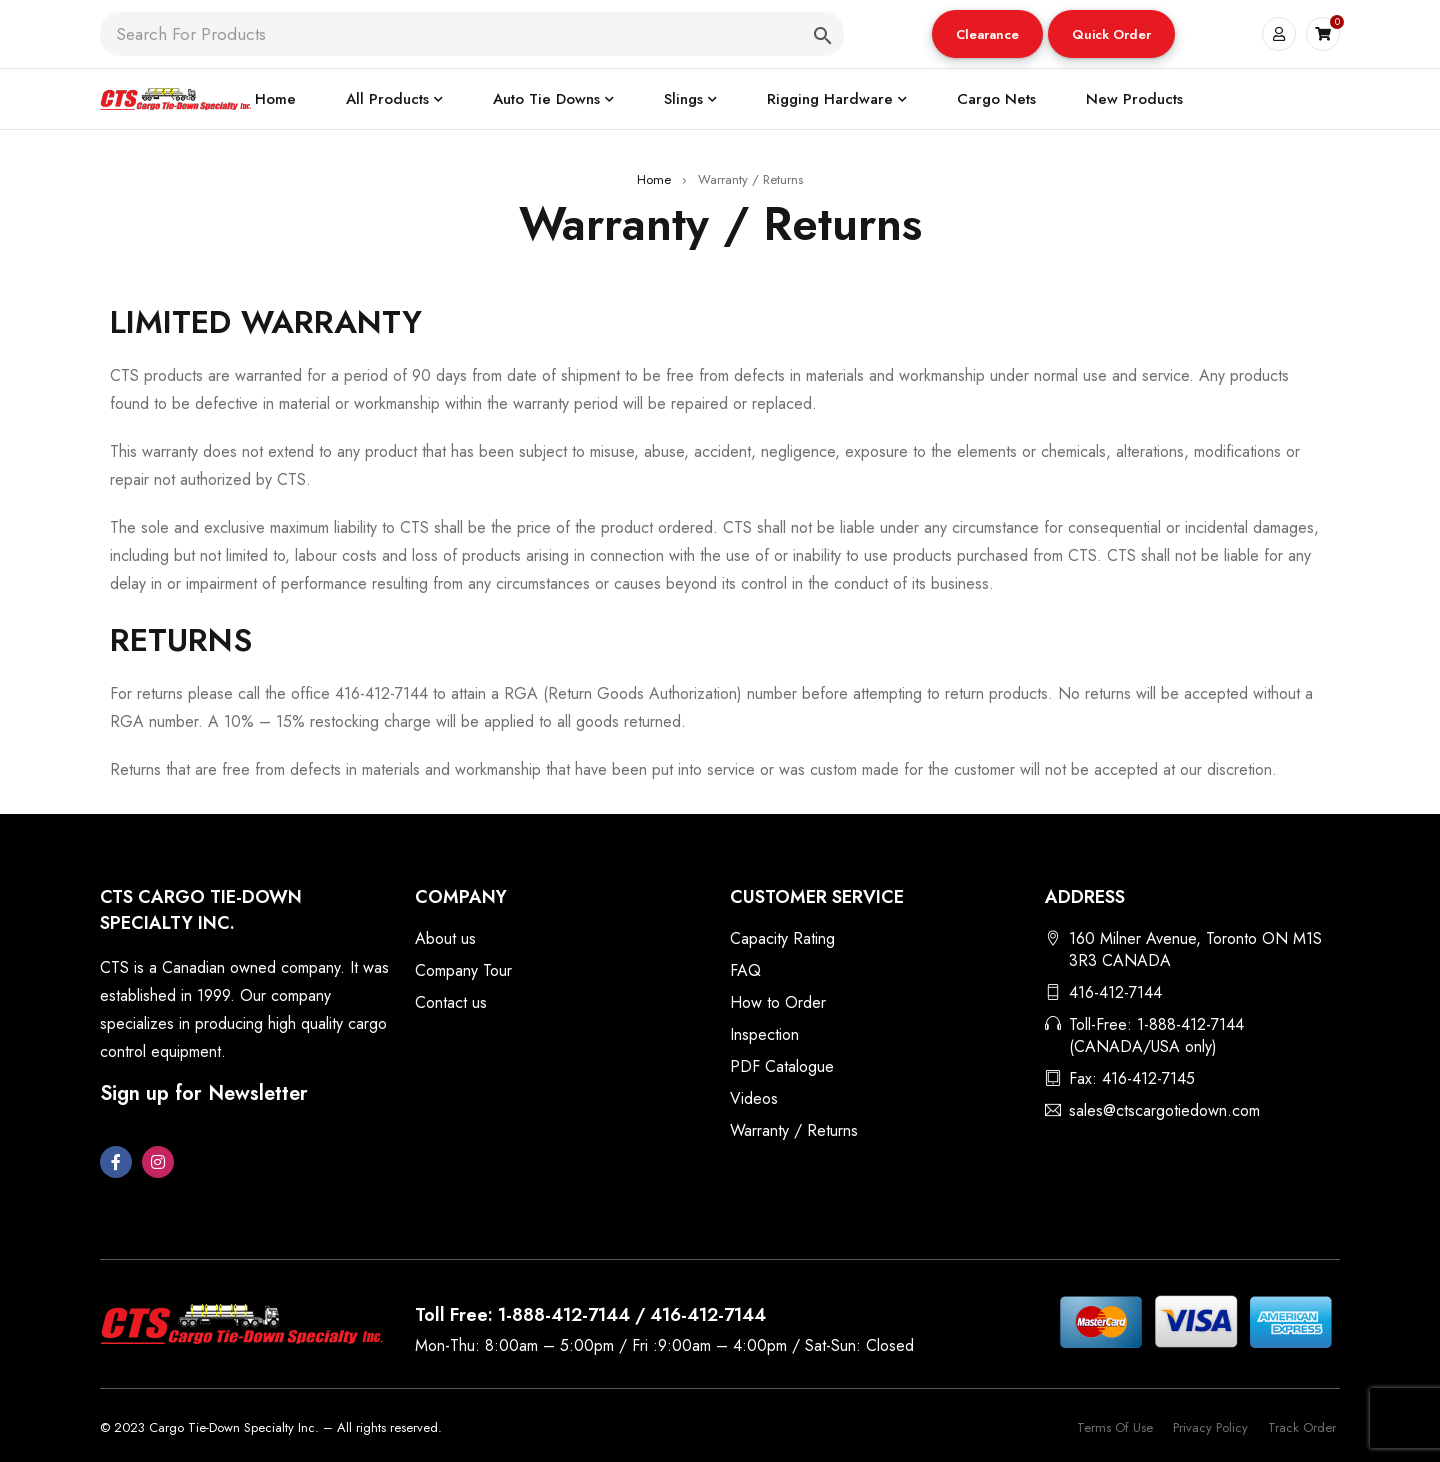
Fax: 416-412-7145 (1132, 1078)
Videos (754, 1098)
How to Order (778, 1002)
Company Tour (463, 970)
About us (445, 938)
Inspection (764, 1034)
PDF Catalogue (782, 1066)
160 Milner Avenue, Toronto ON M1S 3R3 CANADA (1195, 949)
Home (654, 179)
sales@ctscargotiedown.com (1164, 1110)
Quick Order (1111, 34)
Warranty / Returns (794, 1130)
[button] (987, 34)
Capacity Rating (782, 938)
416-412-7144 (1115, 992)
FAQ (745, 970)
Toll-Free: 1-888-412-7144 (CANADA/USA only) (1156, 1035)
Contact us (451, 1002)
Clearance (987, 34)
